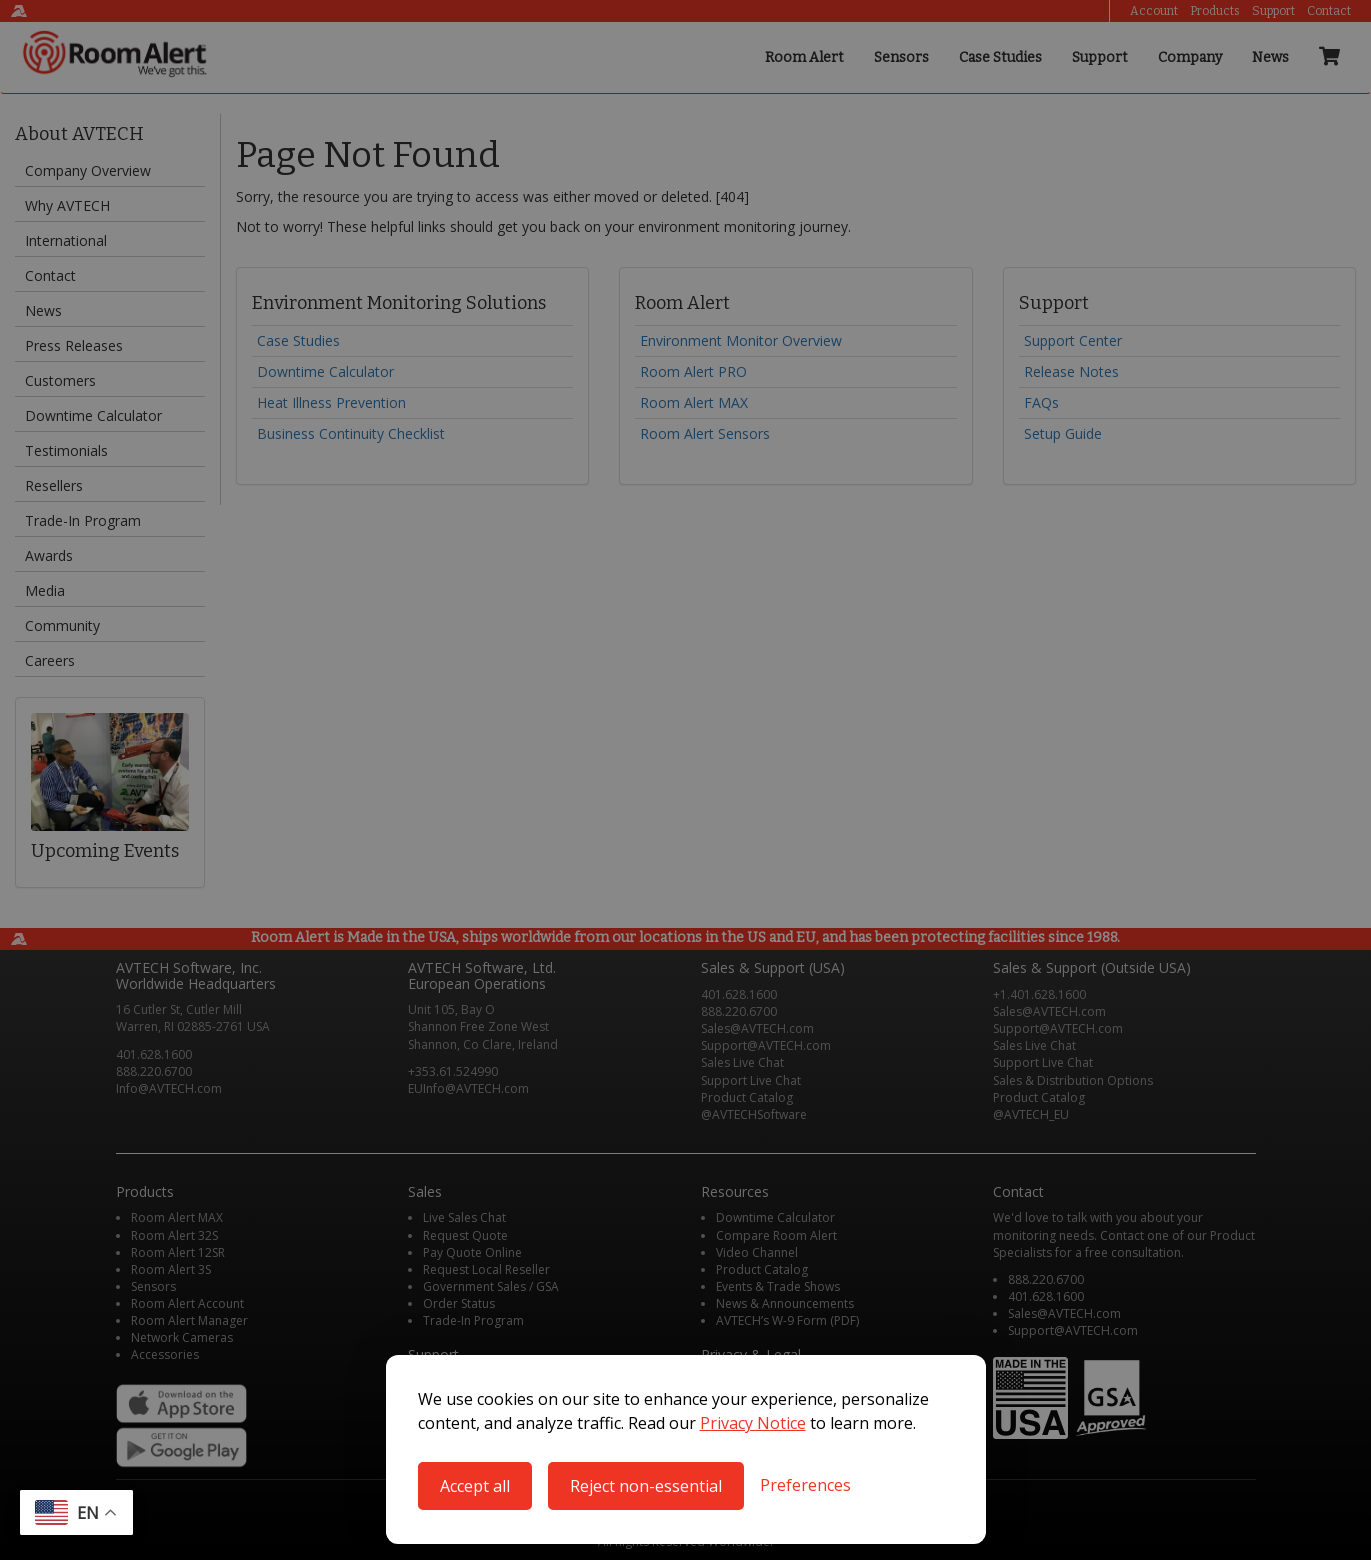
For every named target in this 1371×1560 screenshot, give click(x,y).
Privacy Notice (753, 1423)
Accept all (475, 1486)
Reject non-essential (646, 1486)
